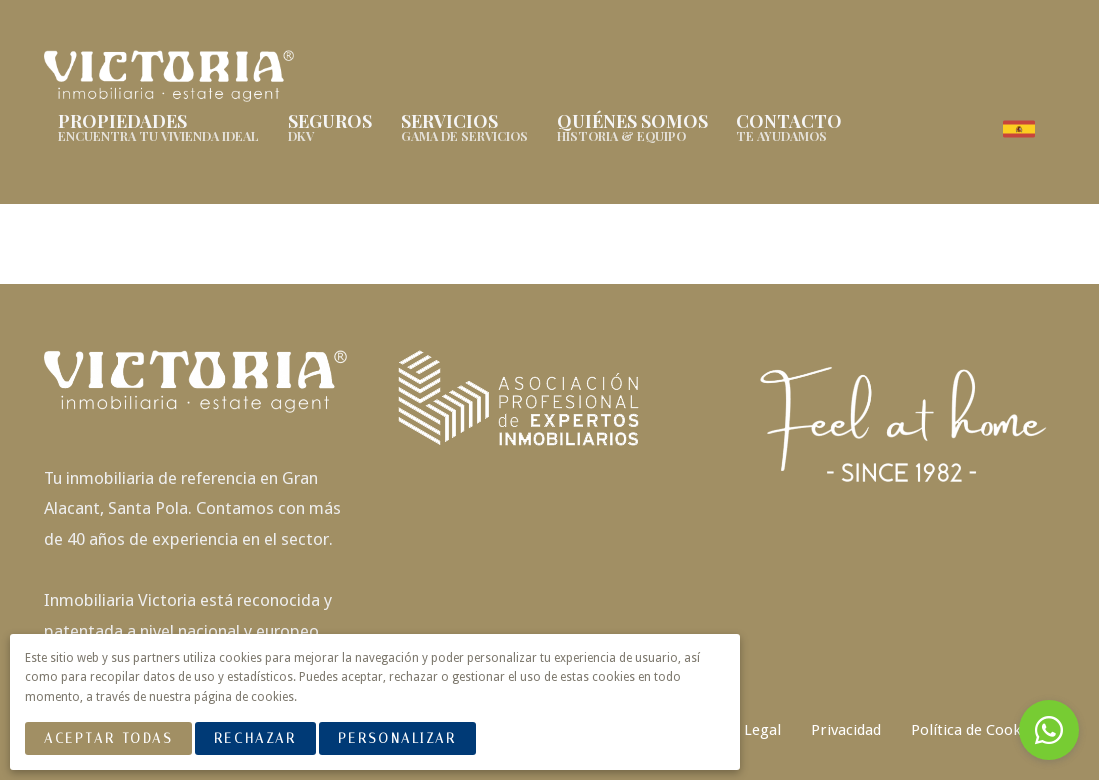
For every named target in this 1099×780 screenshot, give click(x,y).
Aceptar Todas (108, 738)
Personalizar (397, 738)
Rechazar (255, 738)
